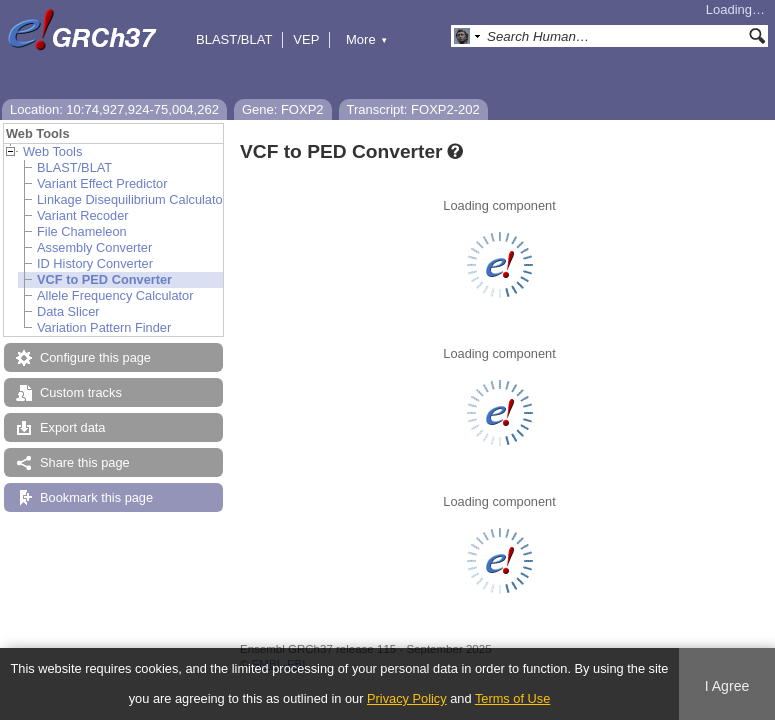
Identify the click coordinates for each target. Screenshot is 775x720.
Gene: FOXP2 (283, 109)
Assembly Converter (94, 247)
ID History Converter (95, 263)
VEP (306, 39)
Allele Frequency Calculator (115, 295)
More (367, 39)
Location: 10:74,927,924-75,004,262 (114, 109)
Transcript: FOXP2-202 (413, 109)
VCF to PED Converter (104, 279)
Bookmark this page (96, 497)
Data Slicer (68, 311)
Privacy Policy (407, 698)
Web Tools (52, 151)
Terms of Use (512, 698)
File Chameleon (82, 231)
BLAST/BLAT (234, 39)
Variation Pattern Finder (104, 327)
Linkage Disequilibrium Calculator (132, 199)
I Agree (727, 686)
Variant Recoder (83, 215)
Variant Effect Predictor (102, 183)
